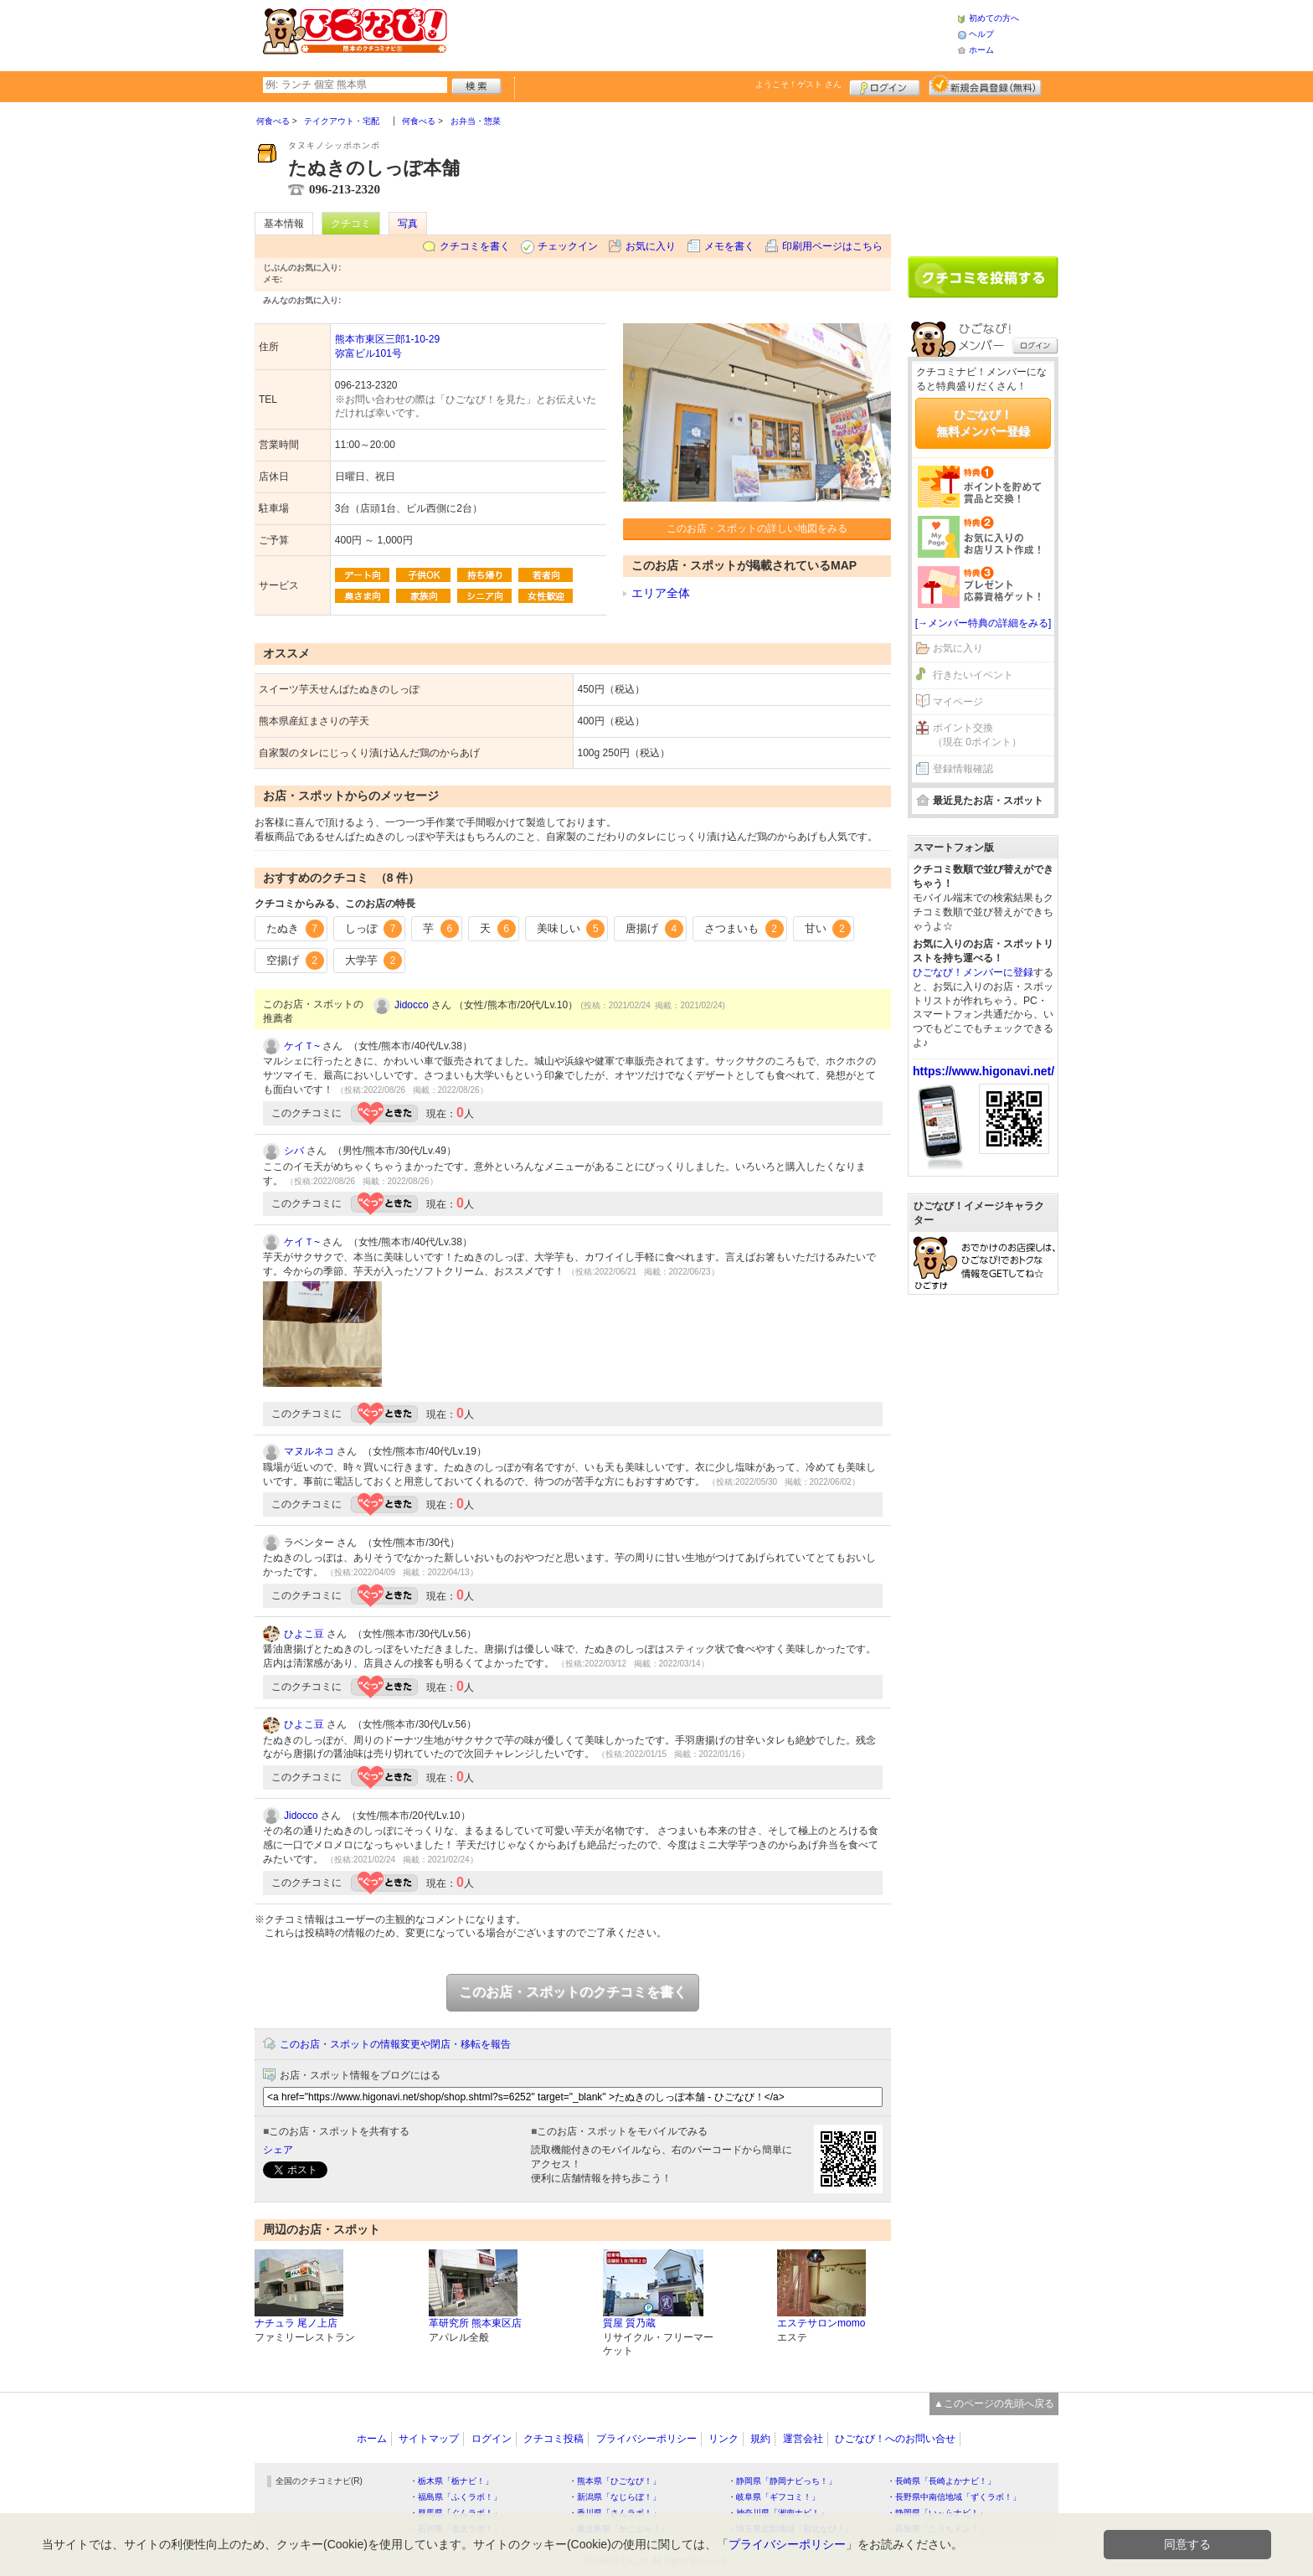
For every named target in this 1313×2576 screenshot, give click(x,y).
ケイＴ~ (302, 1046)
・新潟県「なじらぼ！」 (615, 2496)
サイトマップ (429, 2439)
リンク (723, 2439)
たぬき (295, 929)
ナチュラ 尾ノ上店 (296, 2323)
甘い (828, 929)
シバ (294, 1151)
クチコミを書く (475, 246)
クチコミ (351, 223)
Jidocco (411, 1005)
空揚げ (295, 960)
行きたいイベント (973, 675)
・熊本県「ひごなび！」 (615, 2481)
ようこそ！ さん (798, 84)
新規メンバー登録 (985, 85)
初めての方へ (994, 18)
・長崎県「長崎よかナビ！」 (941, 2481)
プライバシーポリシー (646, 2439)
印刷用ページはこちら (832, 246)
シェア (278, 2150)
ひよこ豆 (304, 1634)
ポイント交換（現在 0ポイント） (977, 735)
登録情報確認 (963, 769)
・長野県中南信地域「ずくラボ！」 (954, 2496)
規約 (760, 2439)
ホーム (981, 49)
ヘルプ (981, 34)
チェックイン (568, 246)
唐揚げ (654, 929)
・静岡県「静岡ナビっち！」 (782, 2481)
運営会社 (803, 2439)
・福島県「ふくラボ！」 (455, 2496)
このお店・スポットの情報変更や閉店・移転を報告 (395, 2044)
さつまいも (744, 929)
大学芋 (374, 960)
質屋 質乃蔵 (629, 2323)
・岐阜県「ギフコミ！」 (774, 2496)
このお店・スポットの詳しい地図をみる (757, 528)
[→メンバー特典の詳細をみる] (983, 623)
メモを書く (729, 246)
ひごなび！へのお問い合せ (895, 2439)
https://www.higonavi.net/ (983, 1071)
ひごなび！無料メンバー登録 (983, 423)
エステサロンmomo (821, 2323)
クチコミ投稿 (553, 2439)
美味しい (571, 929)
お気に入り (651, 246)
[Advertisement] (702, 33)
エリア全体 (660, 593)
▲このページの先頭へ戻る (994, 2403)
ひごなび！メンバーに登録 (973, 972)
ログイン (884, 85)
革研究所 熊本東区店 (475, 2323)
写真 (408, 223)
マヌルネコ (309, 1451)
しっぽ (374, 929)
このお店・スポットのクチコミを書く (573, 1992)
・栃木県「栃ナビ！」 (451, 2481)
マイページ (958, 702)
